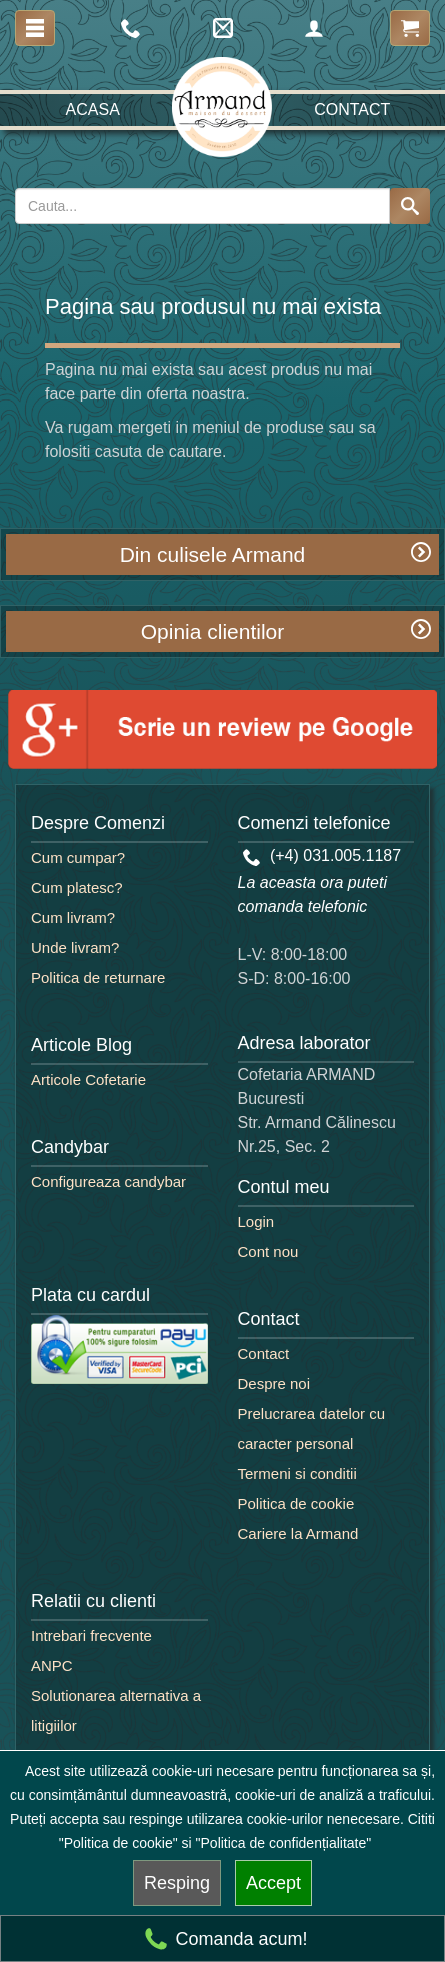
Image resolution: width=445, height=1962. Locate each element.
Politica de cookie (296, 1503)
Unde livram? (75, 947)
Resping (177, 1883)
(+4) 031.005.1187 (322, 855)
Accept (273, 1883)
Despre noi (274, 1383)
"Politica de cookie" (118, 1843)
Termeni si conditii (297, 1473)
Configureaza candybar (108, 1181)
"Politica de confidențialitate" (284, 1843)
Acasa (93, 109)
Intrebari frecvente (91, 1635)
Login (256, 1221)
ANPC (52, 1665)
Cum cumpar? (78, 857)
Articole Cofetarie (88, 1079)
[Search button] (410, 206)
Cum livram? (73, 917)
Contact (352, 109)
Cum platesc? (77, 887)
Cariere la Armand (298, 1533)
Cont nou (268, 1251)
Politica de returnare (98, 977)
